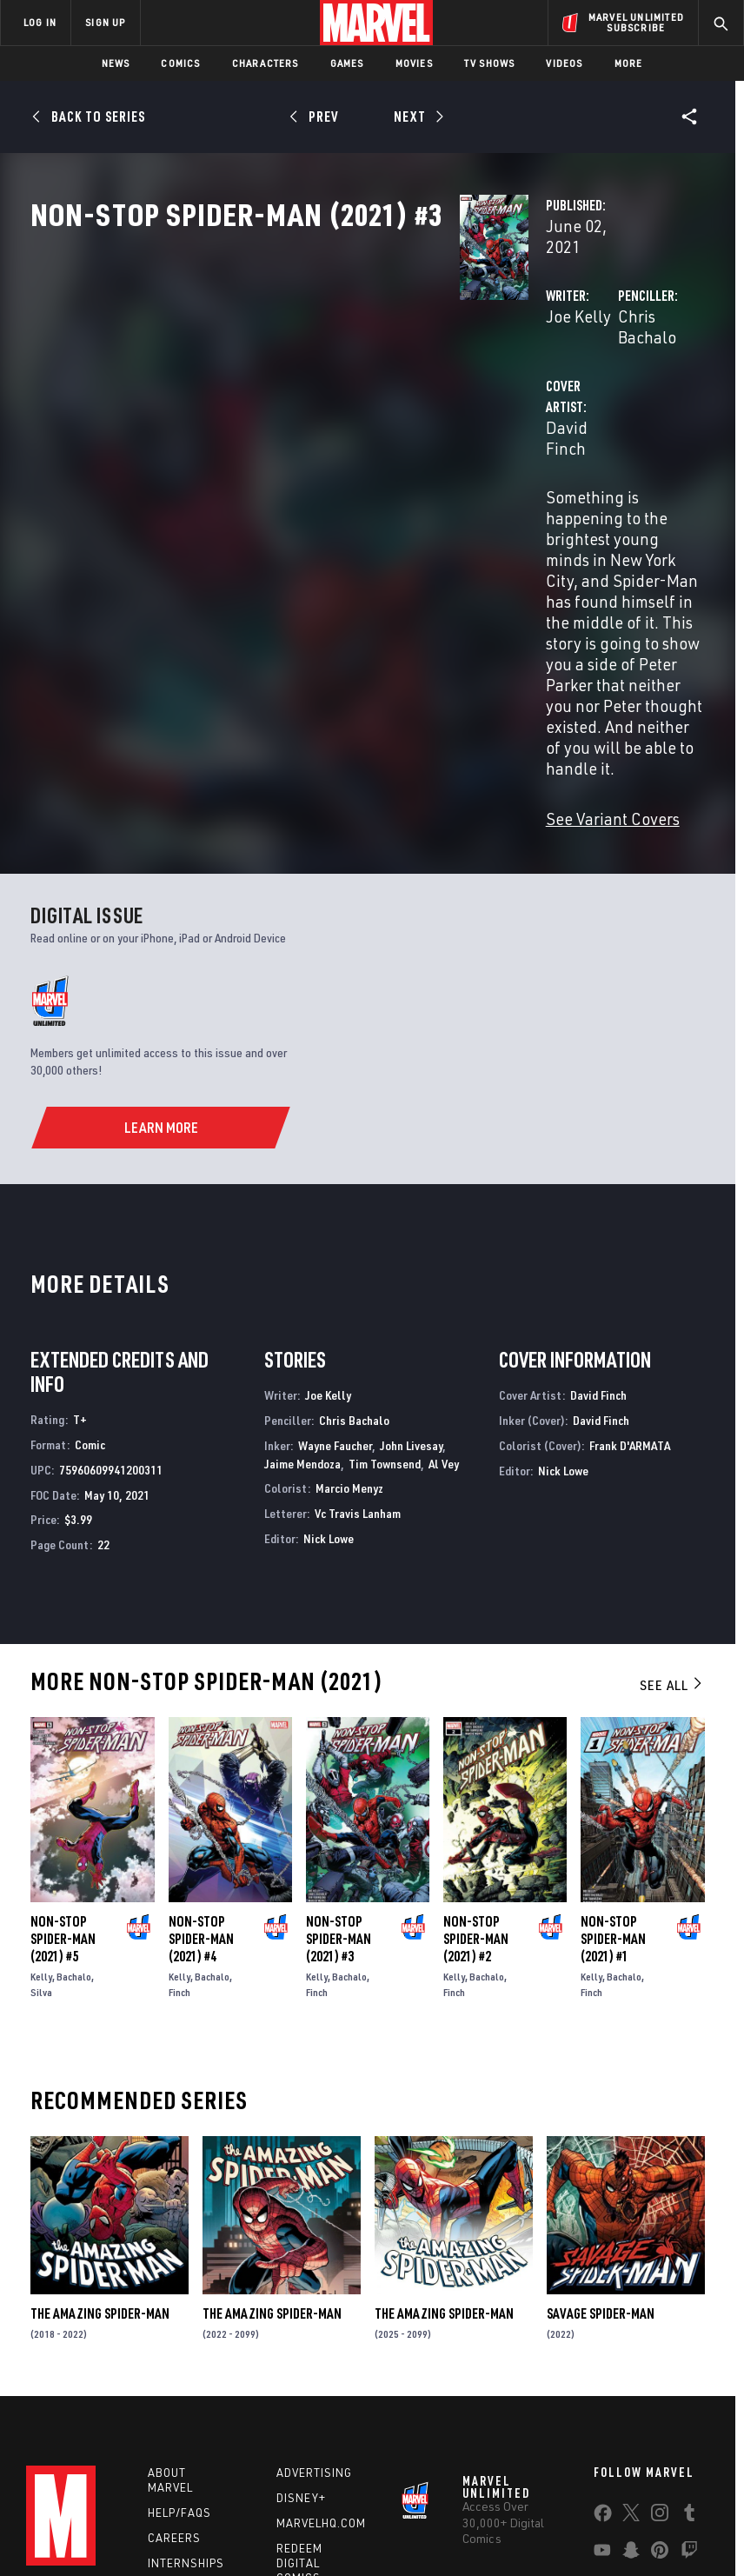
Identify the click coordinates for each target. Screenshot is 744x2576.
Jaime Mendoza (302, 1268)
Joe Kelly (277, 372)
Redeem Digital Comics (299, 2372)
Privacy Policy (139, 2512)
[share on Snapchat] (631, 2364)
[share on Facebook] (603, 2327)
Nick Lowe (328, 1343)
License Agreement (660, 2512)
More (628, 63)
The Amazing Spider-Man (99, 2118)
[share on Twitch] (689, 2364)
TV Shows (489, 63)
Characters (265, 63)
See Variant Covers (312, 624)
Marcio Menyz (349, 1294)
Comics (180, 63)
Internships (186, 2373)
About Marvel (170, 2290)
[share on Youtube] (602, 2364)
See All (672, 1490)
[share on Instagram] (659, 2326)
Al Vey (443, 1268)
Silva (41, 1798)
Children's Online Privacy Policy (525, 2512)
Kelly (41, 1782)
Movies (414, 63)
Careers (174, 2347)
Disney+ (301, 2308)
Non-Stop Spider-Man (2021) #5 (63, 1745)
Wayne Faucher (335, 1250)
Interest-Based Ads (324, 2534)
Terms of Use (60, 2512)
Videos (564, 63)
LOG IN (39, 22)
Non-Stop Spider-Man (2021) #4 (201, 1745)
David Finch (287, 441)
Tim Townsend (385, 1268)
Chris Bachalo (517, 372)
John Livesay (411, 1250)
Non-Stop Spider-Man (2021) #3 (338, 1745)
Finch (179, 1798)
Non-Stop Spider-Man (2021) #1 (613, 1745)
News (116, 63)
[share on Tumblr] (689, 2326)
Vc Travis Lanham (358, 1318)
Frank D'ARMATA (629, 1250)
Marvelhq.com (321, 2333)
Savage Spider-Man (600, 2118)
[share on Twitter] (631, 2326)
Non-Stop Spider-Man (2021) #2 (475, 1745)
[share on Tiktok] (602, 2400)
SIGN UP (105, 22)
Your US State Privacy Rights (255, 2512)
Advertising (314, 2283)
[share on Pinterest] (659, 2364)
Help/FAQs (179, 2322)
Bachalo (73, 1782)
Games (347, 63)
